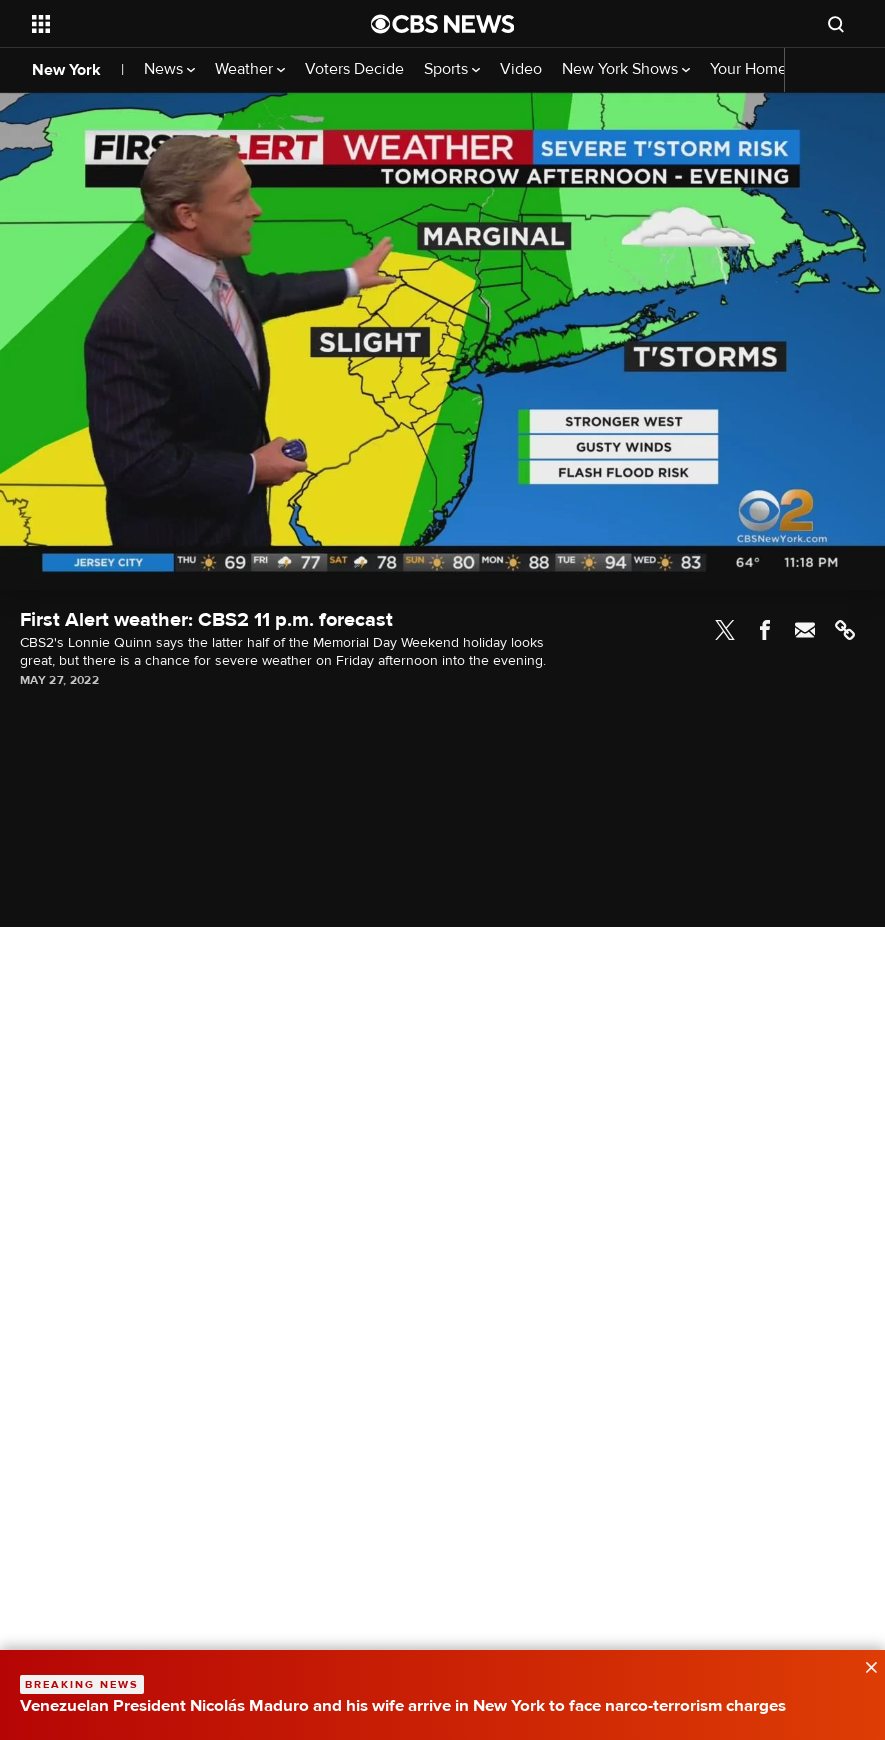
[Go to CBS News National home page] (443, 24)
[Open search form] (836, 24)
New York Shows (626, 69)
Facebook (765, 630)
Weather (250, 69)
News (169, 69)
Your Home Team (769, 69)
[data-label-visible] (865, 1665)
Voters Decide (354, 69)
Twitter (725, 630)
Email (805, 630)
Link (845, 630)
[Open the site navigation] (169, 24)
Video (521, 69)
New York (66, 70)
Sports (452, 69)
